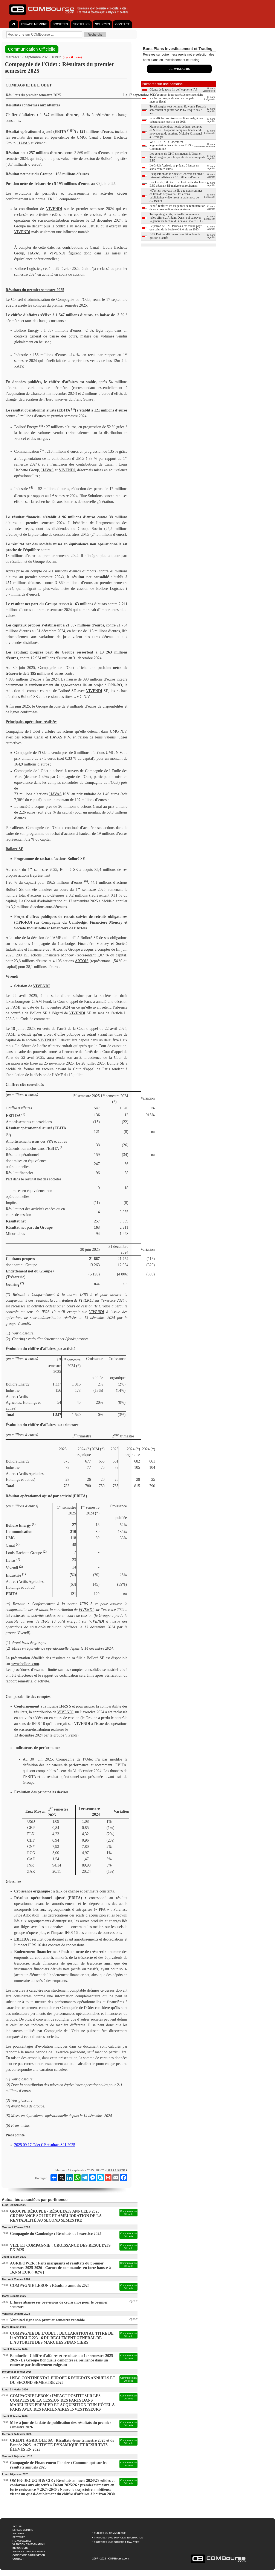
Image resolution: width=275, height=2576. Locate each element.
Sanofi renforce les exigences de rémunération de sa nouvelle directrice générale (177, 207)
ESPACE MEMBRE (34, 24)
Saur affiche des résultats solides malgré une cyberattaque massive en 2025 (176, 120)
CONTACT (122, 24)
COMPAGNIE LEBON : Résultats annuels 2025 (50, 2285)
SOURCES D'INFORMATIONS (28, 2551)
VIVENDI (54, 209)
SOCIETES (60, 24)
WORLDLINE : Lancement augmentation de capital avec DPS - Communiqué (171, 145)
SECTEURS (81, 24)
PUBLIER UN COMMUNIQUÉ (110, 2533)
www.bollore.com (25, 1664)
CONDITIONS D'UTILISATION (28, 2555)
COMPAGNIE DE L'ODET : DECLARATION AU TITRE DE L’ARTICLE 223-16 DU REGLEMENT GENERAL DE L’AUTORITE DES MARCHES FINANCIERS (62, 2338)
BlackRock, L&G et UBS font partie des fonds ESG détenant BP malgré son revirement (178, 184)
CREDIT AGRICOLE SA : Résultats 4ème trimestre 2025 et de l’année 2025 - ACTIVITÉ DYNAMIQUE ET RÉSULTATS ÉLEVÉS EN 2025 (62, 2445)
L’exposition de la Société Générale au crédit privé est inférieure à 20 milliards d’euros (176, 175)
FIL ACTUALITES (22, 2541)
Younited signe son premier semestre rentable (47, 2320)
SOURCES (102, 24)
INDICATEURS (20, 2548)
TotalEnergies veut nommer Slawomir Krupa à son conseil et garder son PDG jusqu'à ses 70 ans (178, 110)
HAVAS (23, 143)
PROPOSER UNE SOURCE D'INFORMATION (118, 2537)
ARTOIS (82, 961)
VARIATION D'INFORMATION (28, 2544)
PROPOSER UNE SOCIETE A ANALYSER (116, 2542)
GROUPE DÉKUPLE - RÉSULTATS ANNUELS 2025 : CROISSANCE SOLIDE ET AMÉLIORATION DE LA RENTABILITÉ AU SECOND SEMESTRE (56, 2215)
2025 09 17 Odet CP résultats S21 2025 (44, 2145)
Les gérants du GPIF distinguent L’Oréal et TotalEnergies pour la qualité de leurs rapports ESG (177, 157)
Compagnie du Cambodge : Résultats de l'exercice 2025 (55, 2233)
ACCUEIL (17, 2526)
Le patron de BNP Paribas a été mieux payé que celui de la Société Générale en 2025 (176, 227)
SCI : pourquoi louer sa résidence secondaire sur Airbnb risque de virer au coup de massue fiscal (176, 98)
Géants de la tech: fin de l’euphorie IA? (173, 89)
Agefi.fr (133, 2301)
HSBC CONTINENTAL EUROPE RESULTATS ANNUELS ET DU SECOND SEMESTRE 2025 (62, 2380)
